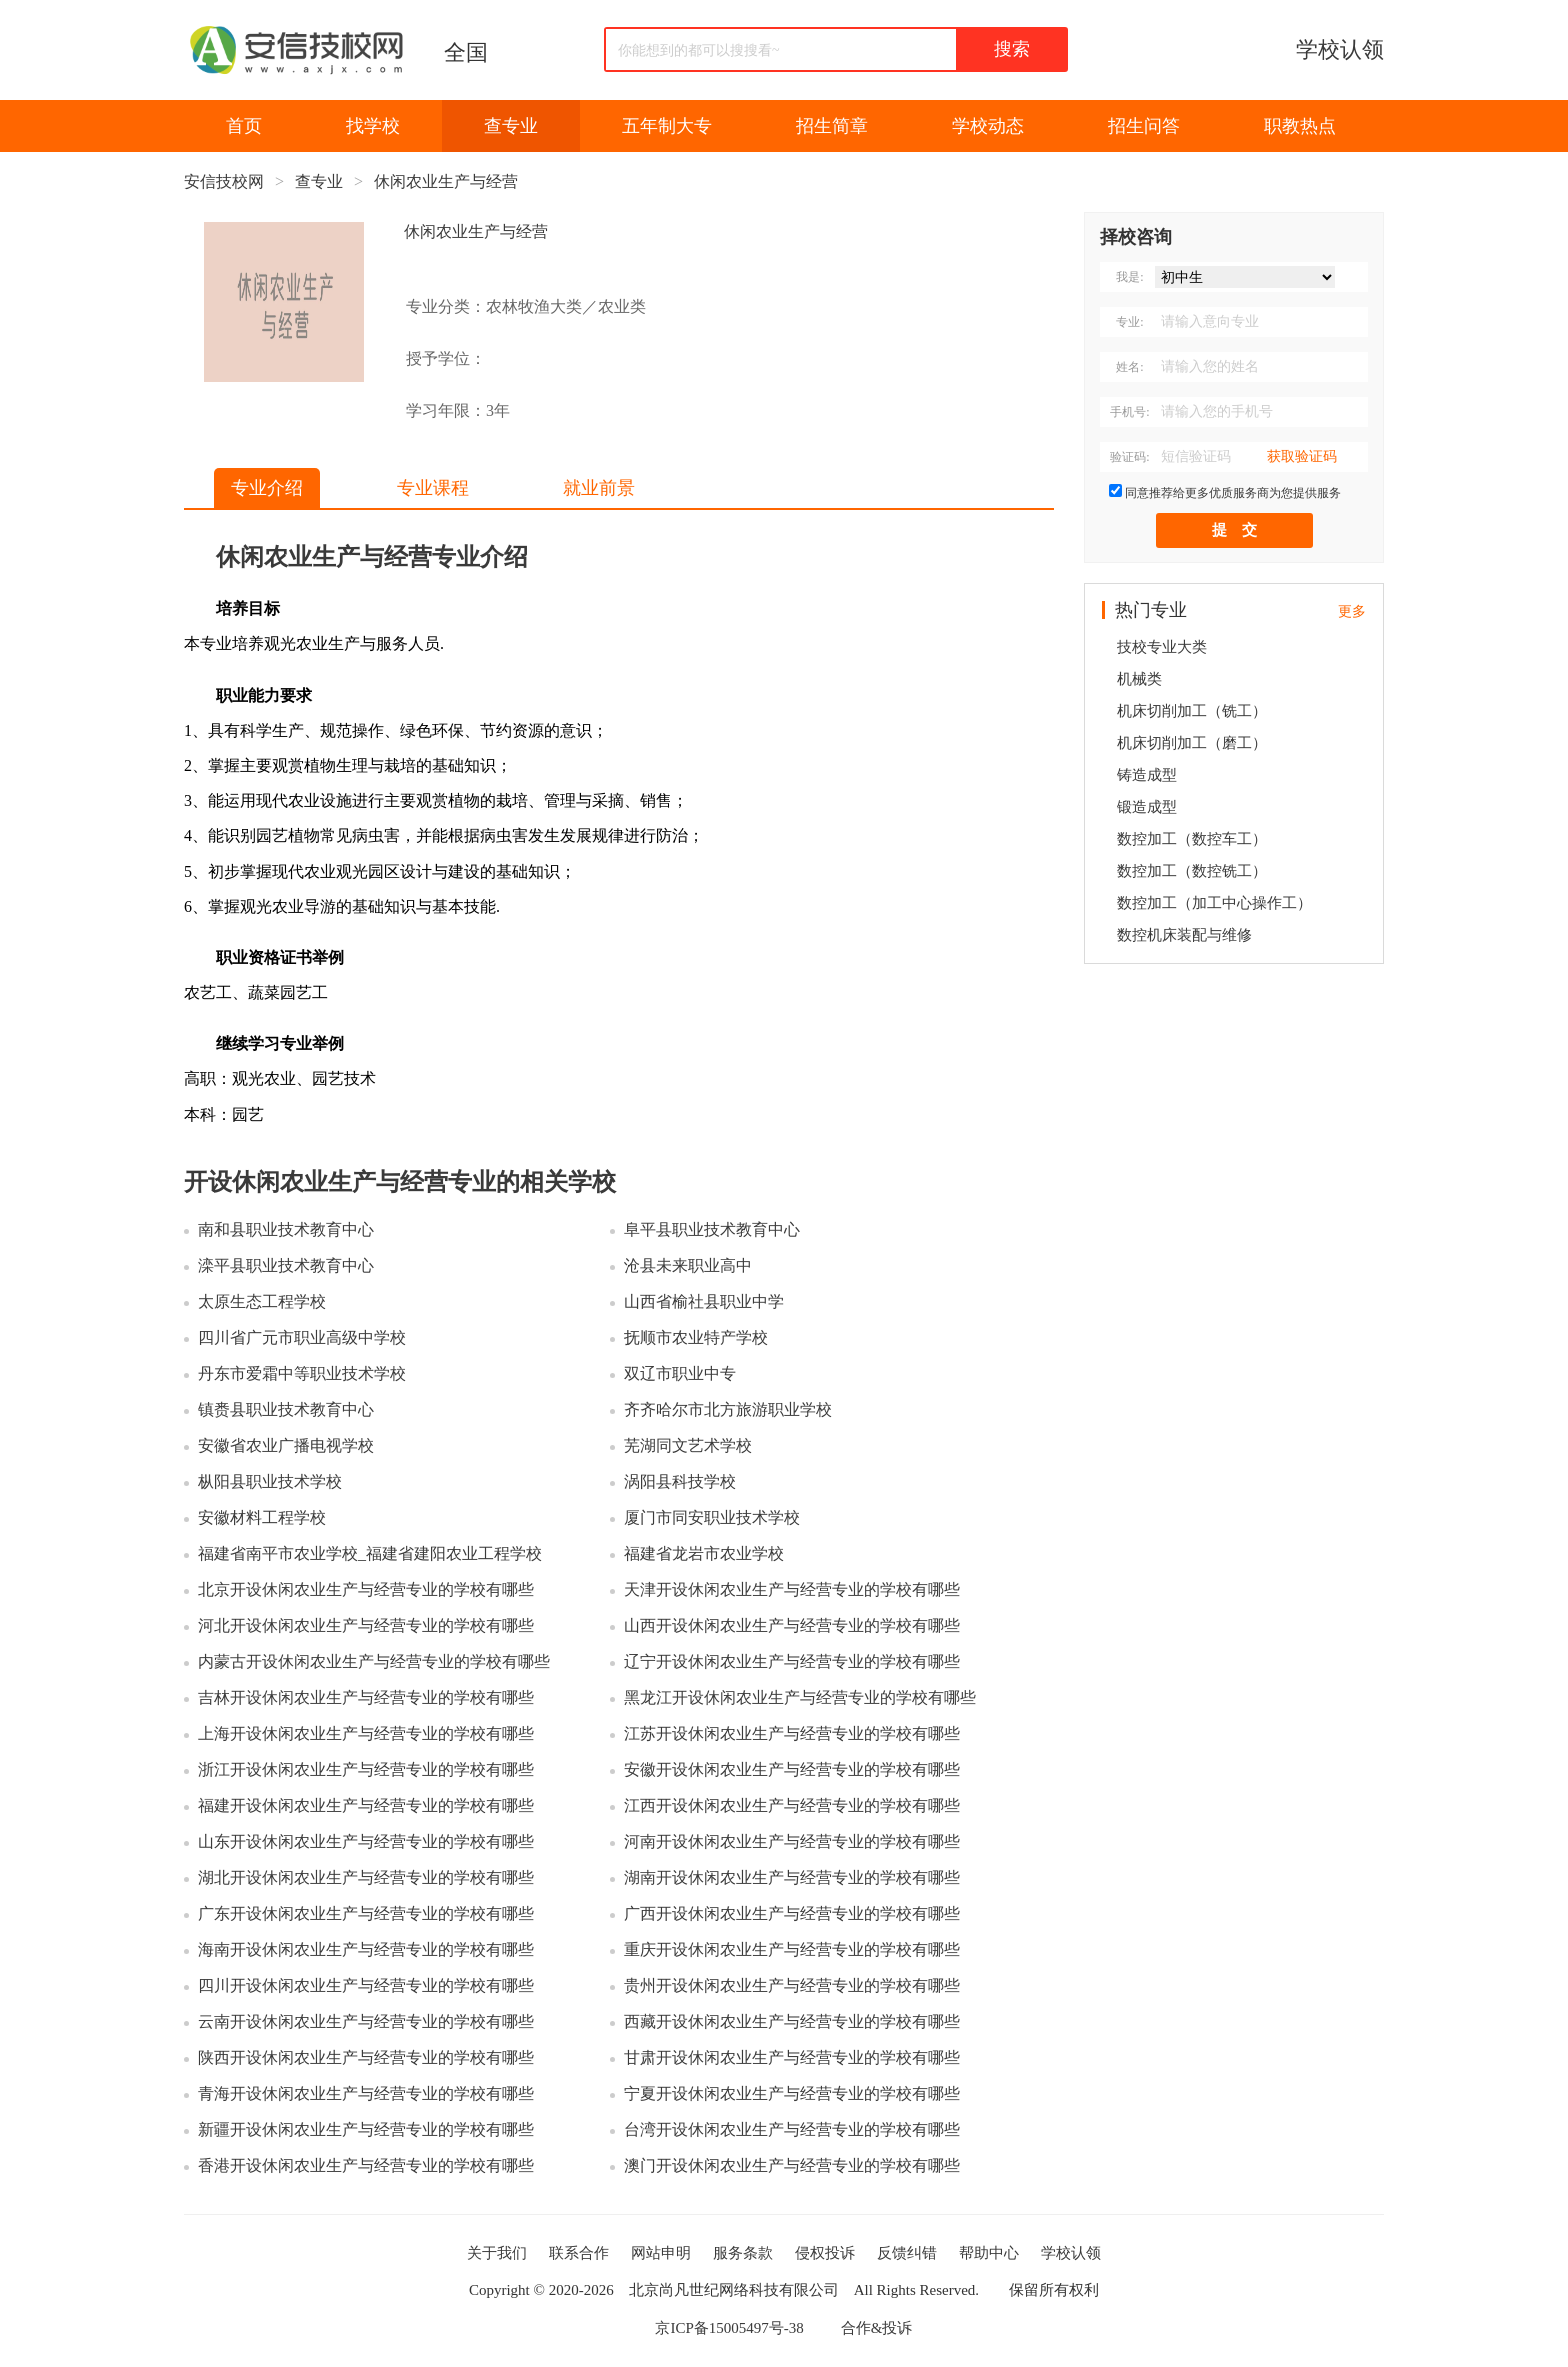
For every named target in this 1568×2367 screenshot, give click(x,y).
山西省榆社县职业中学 (704, 1301)
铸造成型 (1147, 775)
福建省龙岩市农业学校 (704, 1553)
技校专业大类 (1162, 647)
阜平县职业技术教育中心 (712, 1229)
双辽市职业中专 (680, 1373)
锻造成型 (1147, 807)
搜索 (1012, 49)
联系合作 (579, 2253)
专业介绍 (267, 488)
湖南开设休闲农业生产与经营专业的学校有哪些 (792, 1877)
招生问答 (1144, 126)
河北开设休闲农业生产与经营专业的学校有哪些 (366, 1625)
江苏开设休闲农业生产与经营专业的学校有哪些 (792, 1733)
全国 (466, 52)
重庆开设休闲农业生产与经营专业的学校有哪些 (792, 1949)
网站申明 (661, 2253)
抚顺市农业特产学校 (696, 1337)
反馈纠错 (907, 2253)
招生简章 (832, 126)
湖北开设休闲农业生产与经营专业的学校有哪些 (366, 1877)
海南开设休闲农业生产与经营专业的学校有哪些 (366, 1949)
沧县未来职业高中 (688, 1265)
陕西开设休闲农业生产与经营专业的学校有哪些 (366, 2057)
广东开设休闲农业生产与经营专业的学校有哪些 (366, 1913)
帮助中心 (989, 2253)
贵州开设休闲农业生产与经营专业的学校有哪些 (792, 1985)
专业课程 (433, 488)
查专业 (511, 126)
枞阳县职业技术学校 (270, 1481)
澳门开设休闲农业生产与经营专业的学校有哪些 (792, 2165)
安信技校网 (224, 181)
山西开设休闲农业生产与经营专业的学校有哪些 (792, 1625)
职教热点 (1300, 126)
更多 (1352, 611)
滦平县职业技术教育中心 (286, 1265)
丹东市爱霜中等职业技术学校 (302, 1373)
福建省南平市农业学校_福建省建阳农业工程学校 (370, 1553)
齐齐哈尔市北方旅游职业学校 (728, 1409)
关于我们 (497, 2253)
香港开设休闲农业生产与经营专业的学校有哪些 (366, 2165)
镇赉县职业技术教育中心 (286, 1409)
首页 (244, 126)
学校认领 (1340, 49)
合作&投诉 (877, 2328)
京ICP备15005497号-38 (729, 2328)
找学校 (373, 126)
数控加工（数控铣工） (1192, 871)
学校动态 (988, 126)
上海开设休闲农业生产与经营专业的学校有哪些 (366, 1733)
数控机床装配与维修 (1184, 935)
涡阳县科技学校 (680, 1481)
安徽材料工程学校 (262, 1517)
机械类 (1139, 679)
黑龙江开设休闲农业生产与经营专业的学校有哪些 (800, 1697)
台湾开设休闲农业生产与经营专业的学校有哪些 (792, 2129)
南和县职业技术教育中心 (286, 1229)
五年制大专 (667, 126)
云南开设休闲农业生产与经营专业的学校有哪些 (366, 2021)
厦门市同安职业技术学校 (712, 1517)
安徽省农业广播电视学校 (286, 1445)
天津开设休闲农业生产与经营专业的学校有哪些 (792, 1589)
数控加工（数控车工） (1192, 839)
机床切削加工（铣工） (1192, 711)
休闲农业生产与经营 (446, 181)
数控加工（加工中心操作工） (1214, 903)
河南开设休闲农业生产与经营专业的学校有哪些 (792, 1841)
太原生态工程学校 (262, 1301)
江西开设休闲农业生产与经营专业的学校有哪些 (792, 1805)
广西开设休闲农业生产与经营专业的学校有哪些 (792, 1913)
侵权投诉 (825, 2253)
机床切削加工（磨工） (1192, 743)
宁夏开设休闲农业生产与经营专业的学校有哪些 (792, 2093)
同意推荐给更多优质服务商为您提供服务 (1233, 493)
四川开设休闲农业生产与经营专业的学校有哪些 (366, 1985)
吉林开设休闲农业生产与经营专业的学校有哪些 (366, 1697)
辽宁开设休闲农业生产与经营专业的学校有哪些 (792, 1661)
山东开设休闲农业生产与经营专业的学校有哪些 (366, 1841)
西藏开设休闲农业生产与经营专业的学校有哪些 (792, 2021)
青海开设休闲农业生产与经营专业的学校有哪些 (366, 2093)
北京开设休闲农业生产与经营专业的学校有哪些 (366, 1589)
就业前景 (599, 488)
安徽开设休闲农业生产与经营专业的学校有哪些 (792, 1769)
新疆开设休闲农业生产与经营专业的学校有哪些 (366, 2129)
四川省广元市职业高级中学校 (302, 1337)
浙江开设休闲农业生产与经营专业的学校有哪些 (366, 1769)
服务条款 (743, 2253)
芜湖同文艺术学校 (688, 1445)
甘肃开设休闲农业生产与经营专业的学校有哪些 (792, 2057)
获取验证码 (1302, 456)
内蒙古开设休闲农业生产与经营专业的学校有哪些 (374, 1661)
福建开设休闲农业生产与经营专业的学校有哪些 (366, 1805)
